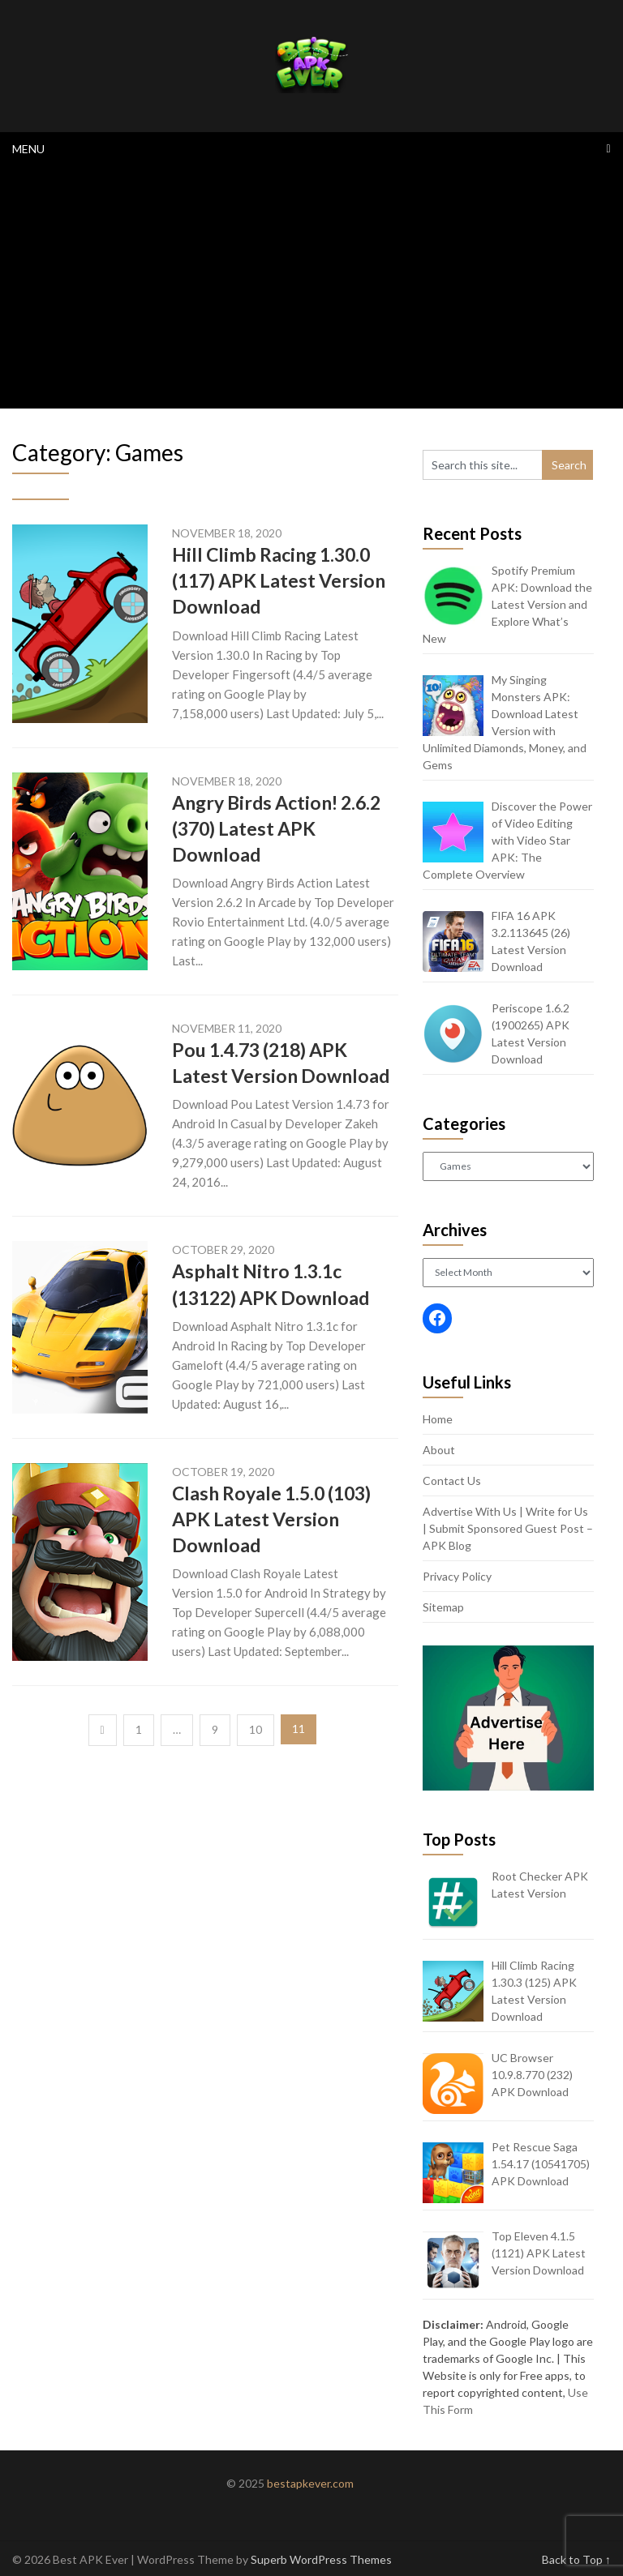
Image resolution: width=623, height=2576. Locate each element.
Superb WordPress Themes (321, 2559)
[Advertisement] (311, 286)
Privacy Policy (457, 1576)
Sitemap (443, 1607)
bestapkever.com (310, 2483)
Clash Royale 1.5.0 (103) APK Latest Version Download (271, 1519)
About (439, 1450)
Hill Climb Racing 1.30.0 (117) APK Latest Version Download (278, 580)
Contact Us (452, 1480)
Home (438, 1419)
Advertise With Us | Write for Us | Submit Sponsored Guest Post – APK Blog (508, 1528)
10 (255, 1729)
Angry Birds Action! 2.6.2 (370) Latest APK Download (276, 828)
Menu (28, 149)
